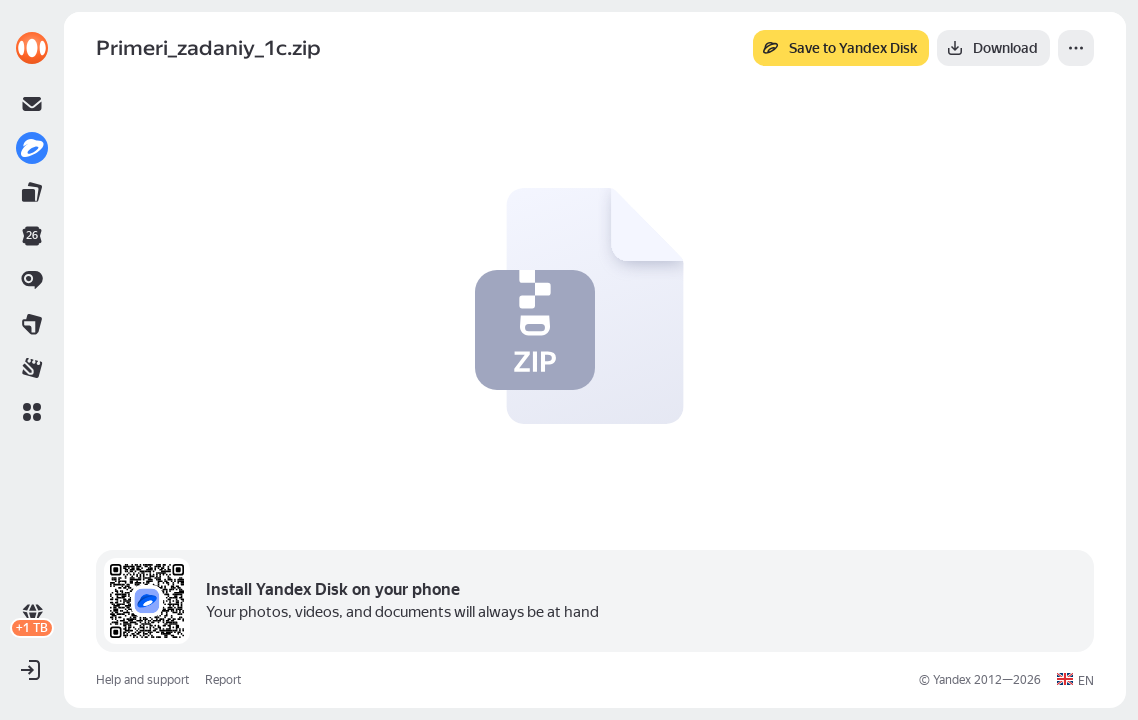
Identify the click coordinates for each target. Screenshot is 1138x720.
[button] (32, 412)
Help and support (142, 680)
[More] (1076, 48)
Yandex (952, 680)
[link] (32, 48)
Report (223, 680)
